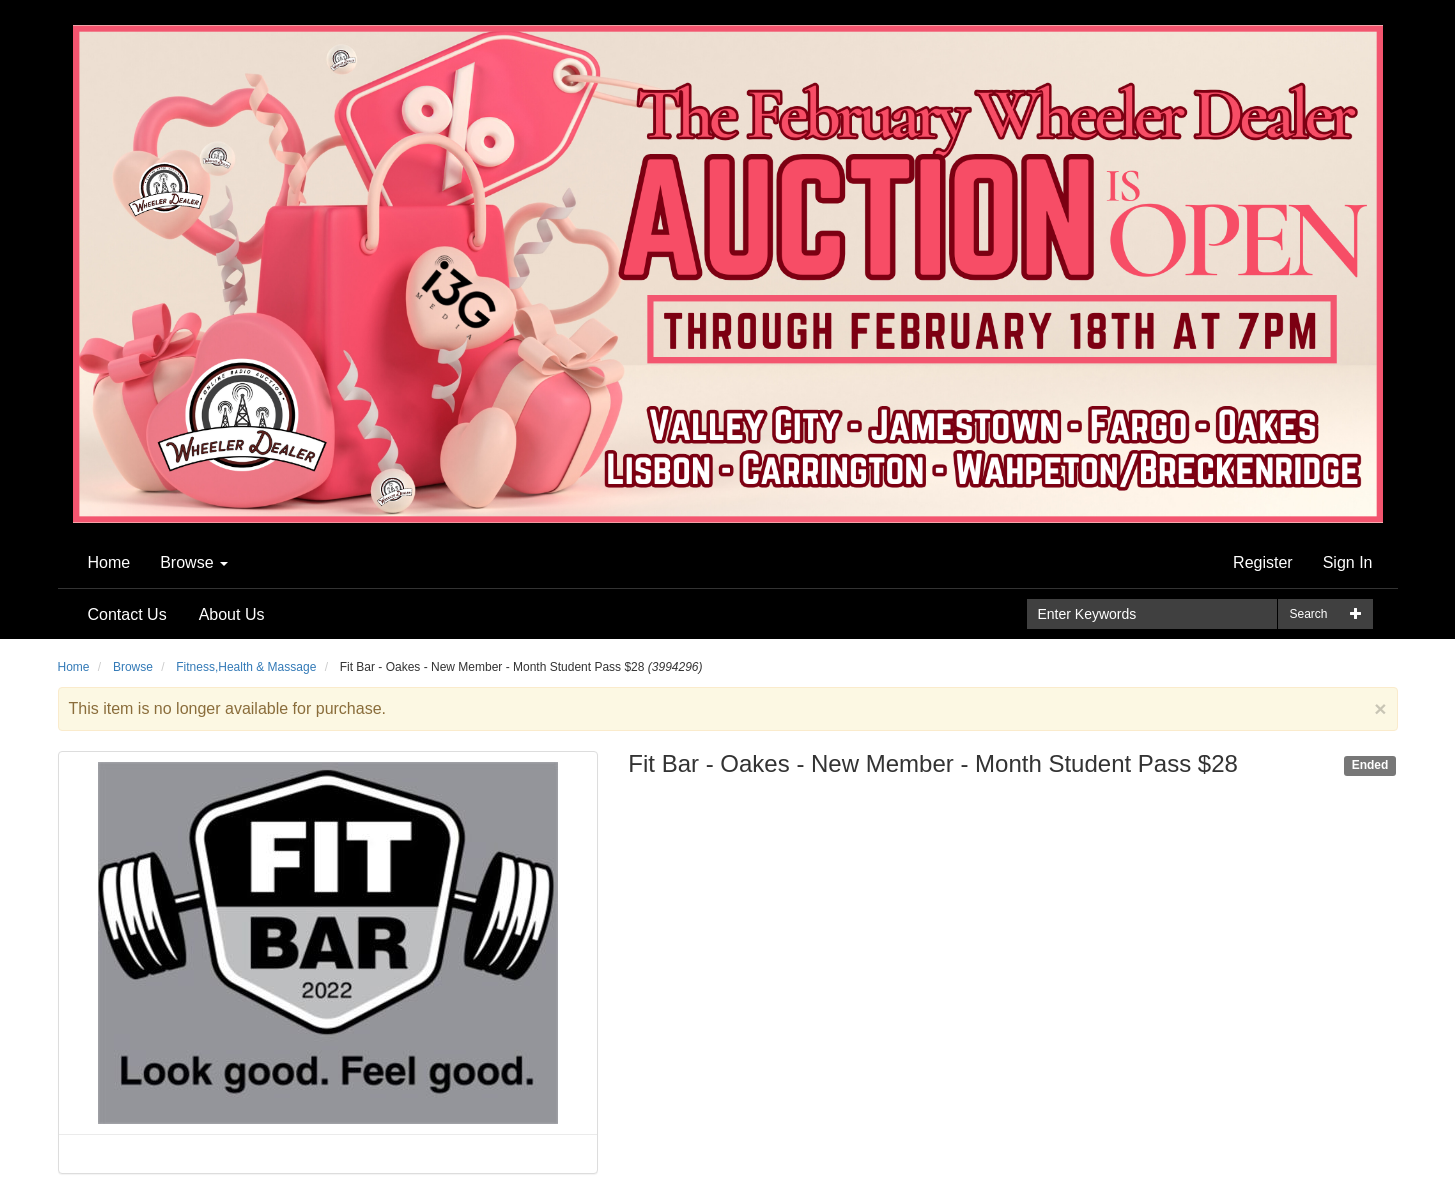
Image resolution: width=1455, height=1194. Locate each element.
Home (109, 562)
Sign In (1348, 562)
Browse (194, 562)
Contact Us (127, 614)
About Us (232, 614)
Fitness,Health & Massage (246, 667)
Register (1263, 562)
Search (1308, 614)
